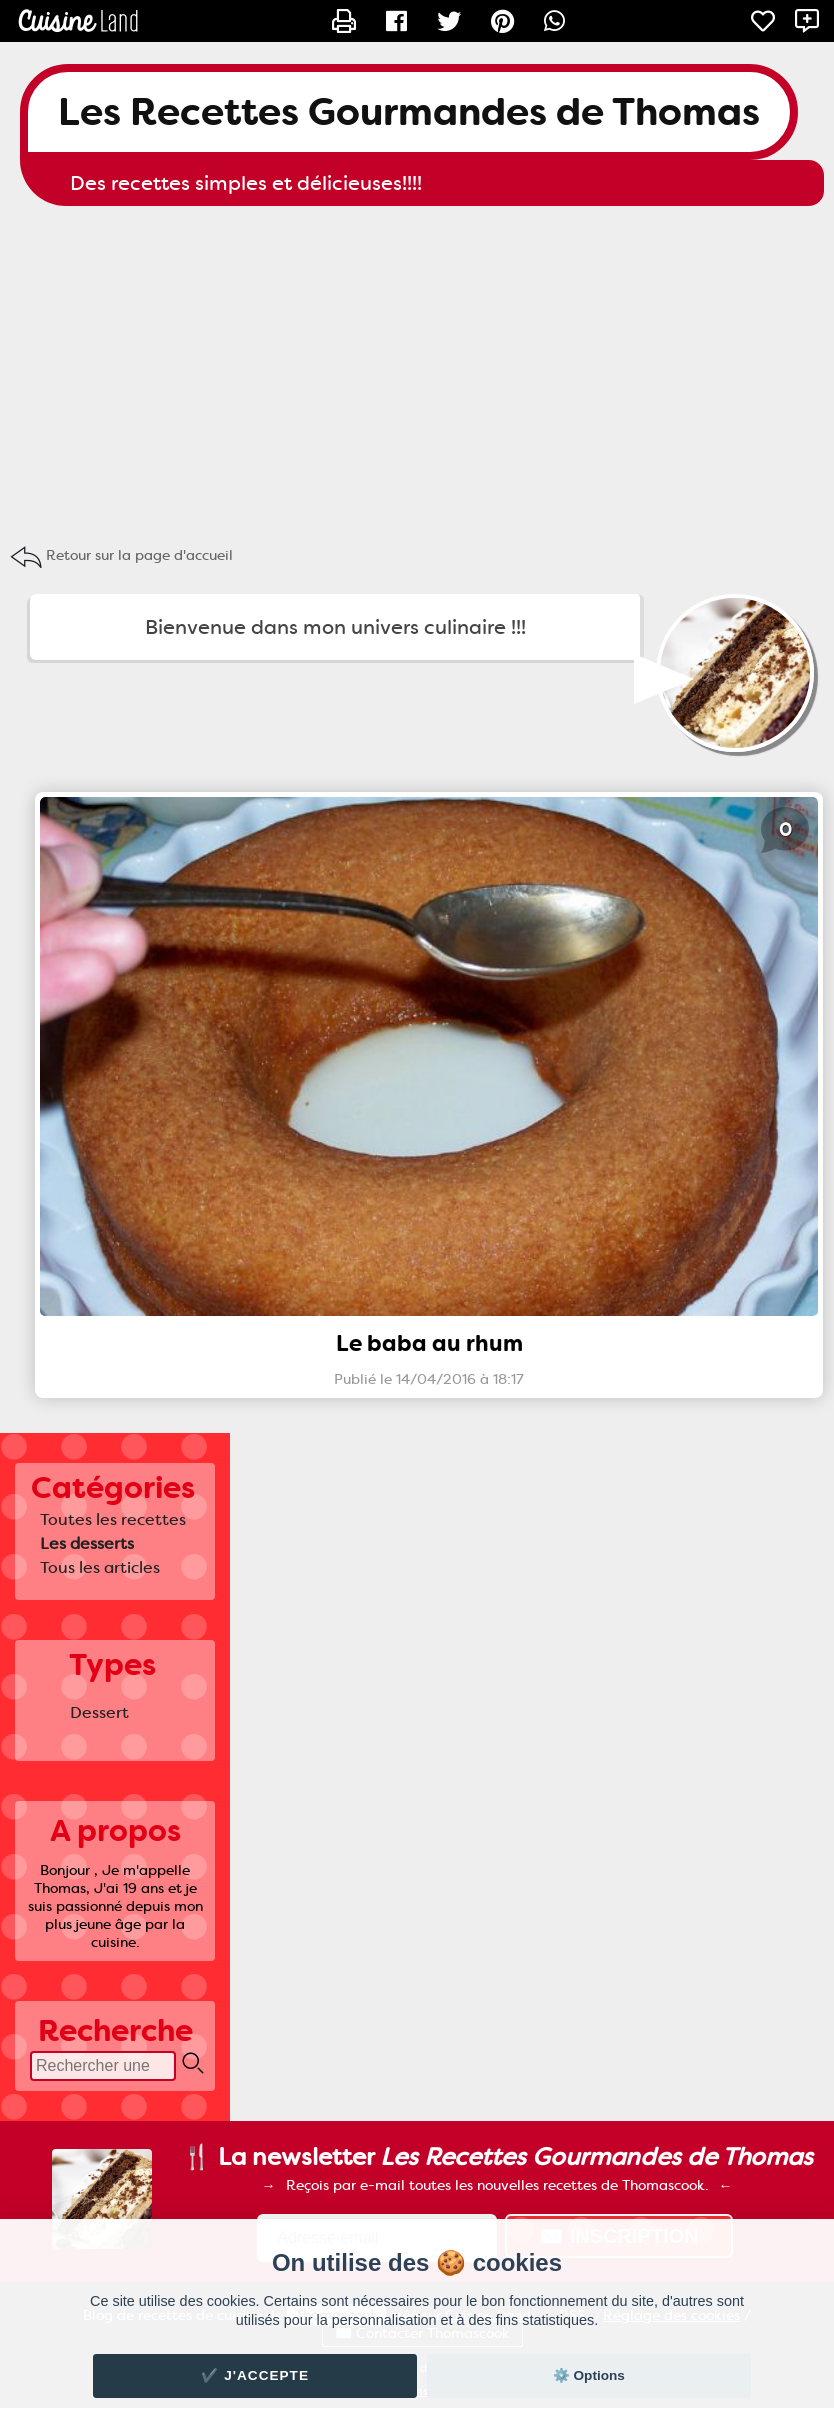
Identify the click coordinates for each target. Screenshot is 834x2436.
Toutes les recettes (113, 1519)
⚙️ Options (589, 2375)
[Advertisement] (417, 366)
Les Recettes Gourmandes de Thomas (409, 112)
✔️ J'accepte (255, 2375)
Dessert (99, 1712)
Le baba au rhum (429, 1343)
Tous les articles (100, 1567)
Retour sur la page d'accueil (139, 555)
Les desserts (87, 1543)
